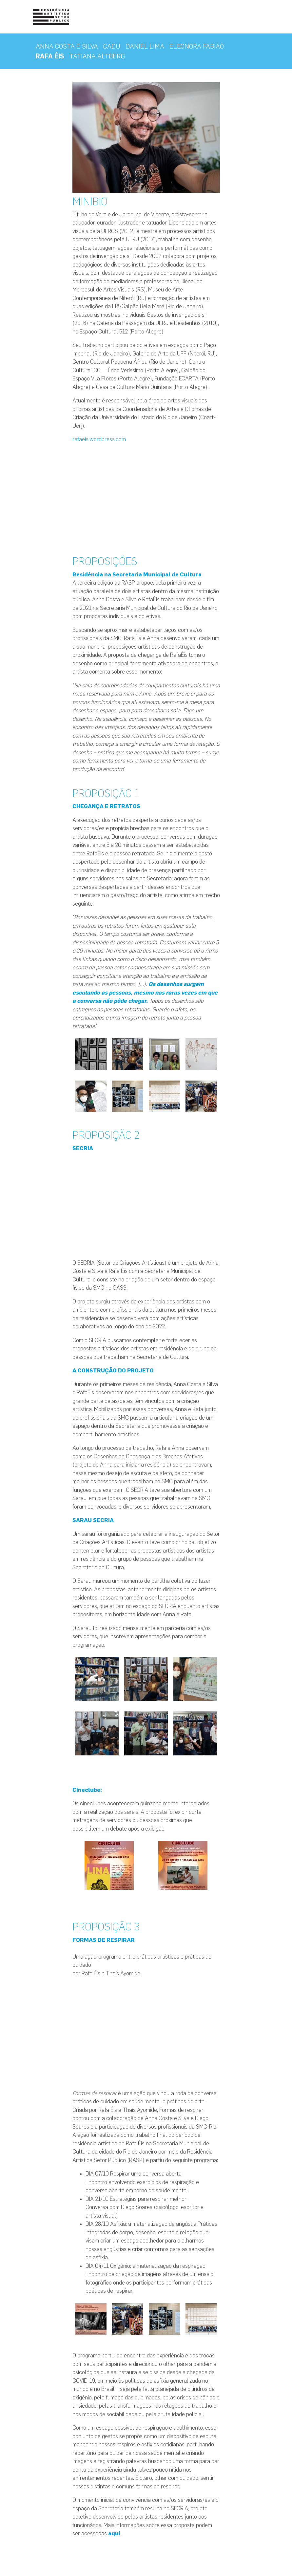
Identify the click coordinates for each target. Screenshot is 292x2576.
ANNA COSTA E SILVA (67, 46)
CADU (111, 46)
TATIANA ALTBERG (97, 56)
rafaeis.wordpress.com (99, 439)
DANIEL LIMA (145, 46)
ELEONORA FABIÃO (196, 46)
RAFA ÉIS (50, 56)
